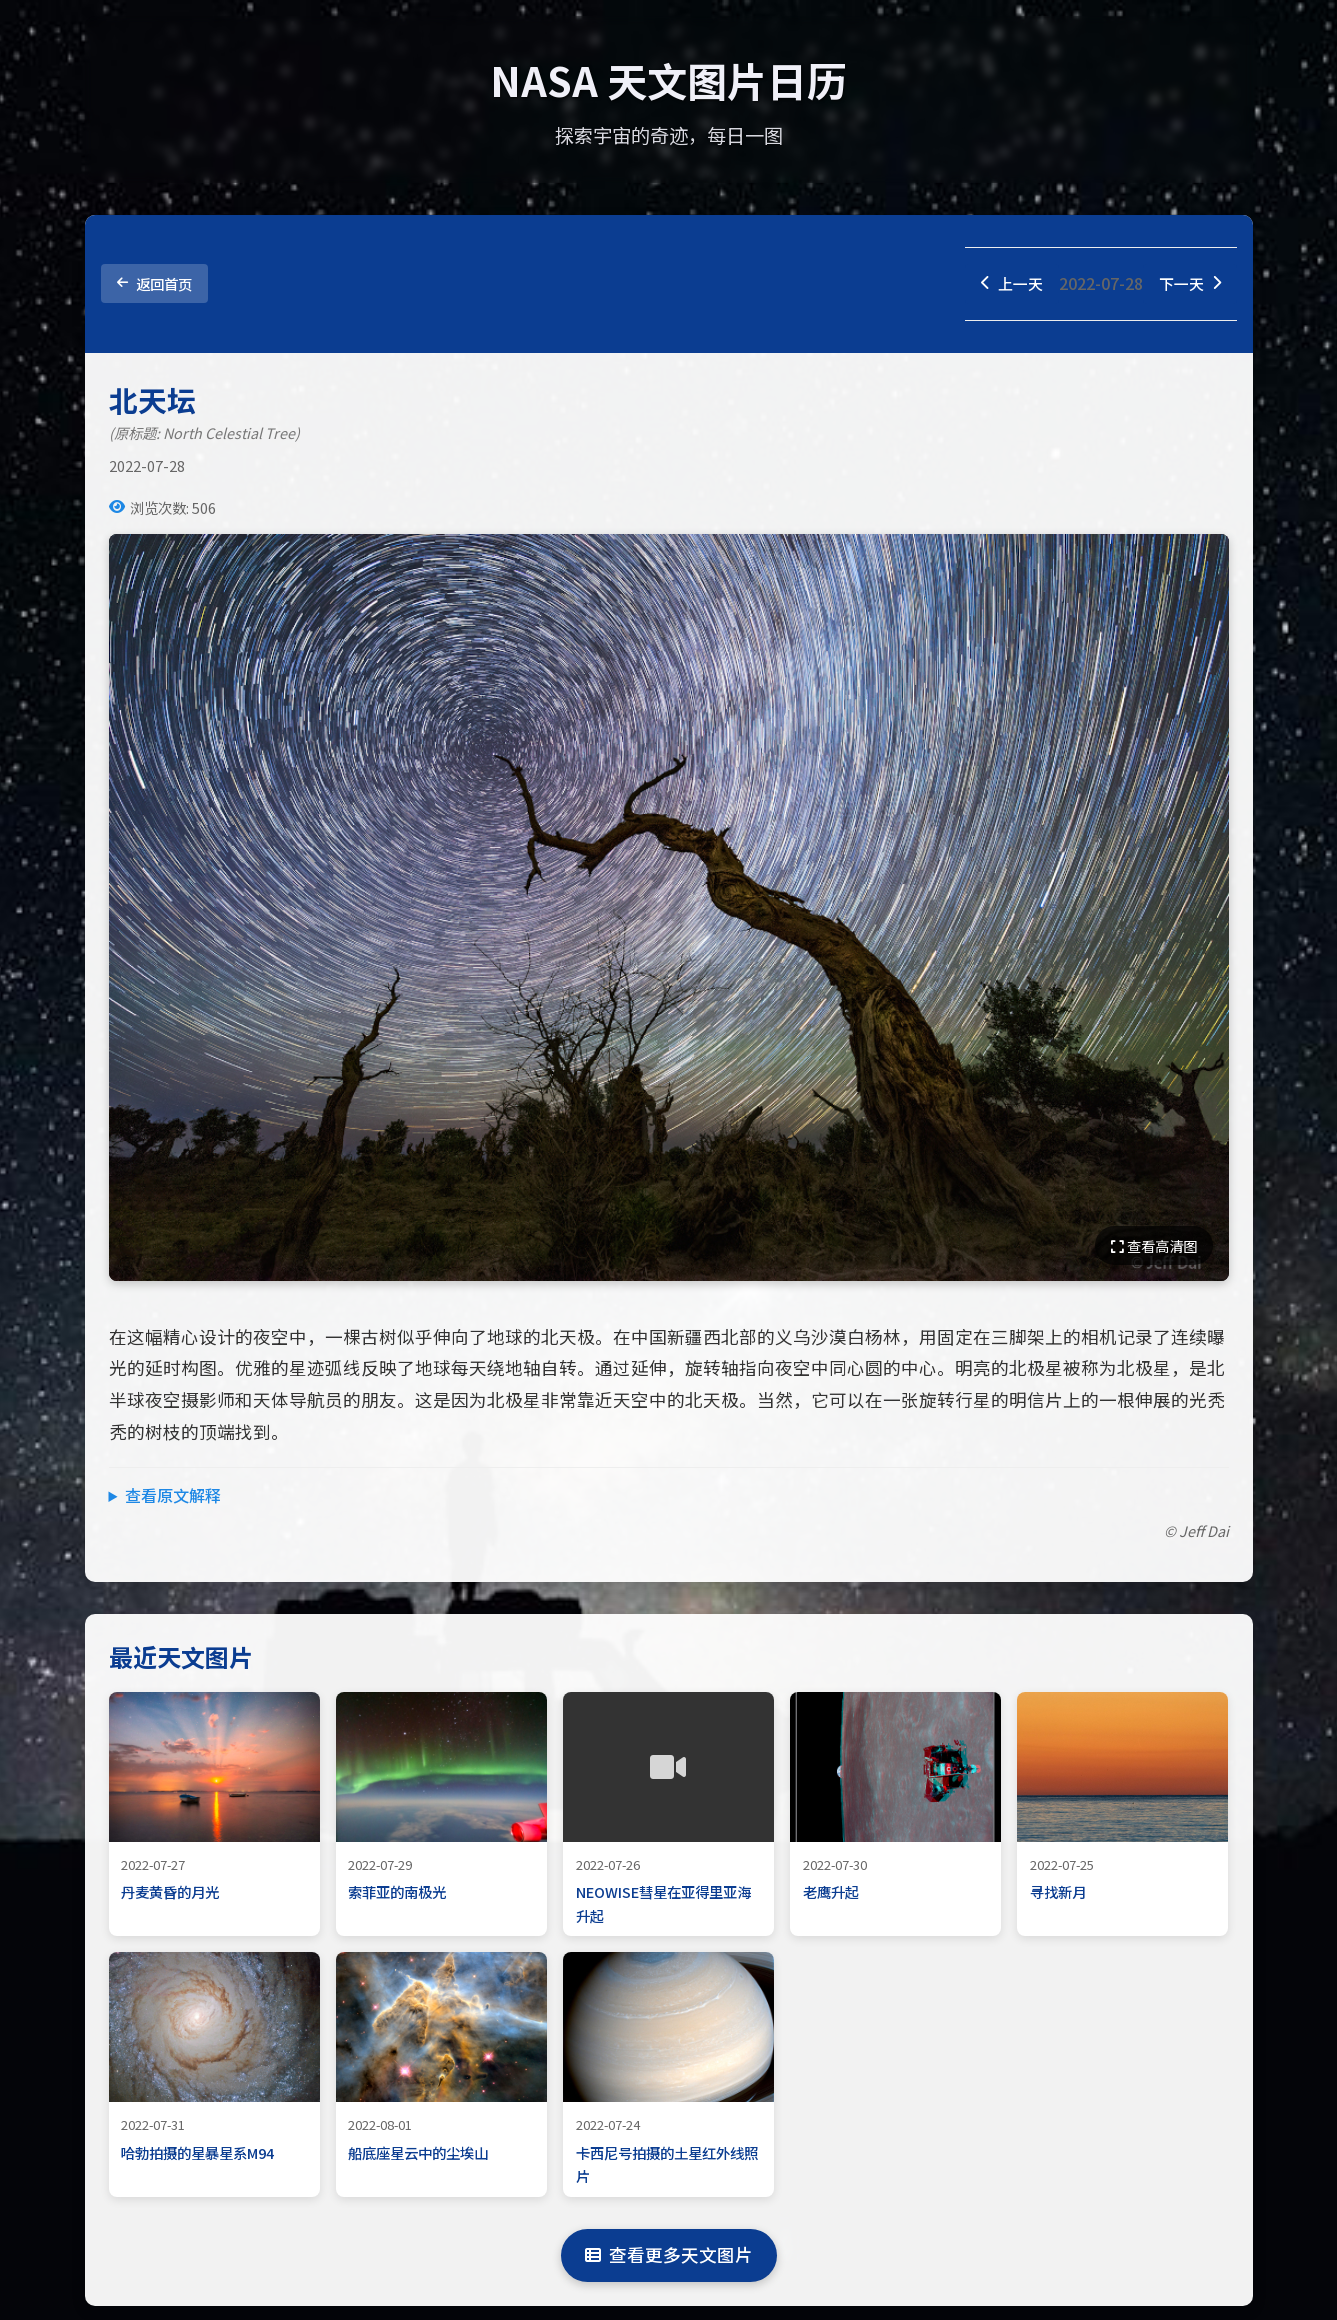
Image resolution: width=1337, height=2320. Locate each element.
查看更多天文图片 (669, 2256)
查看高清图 (1154, 1247)
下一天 (1188, 284)
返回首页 (154, 284)
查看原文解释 (173, 1497)
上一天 (1006, 284)
